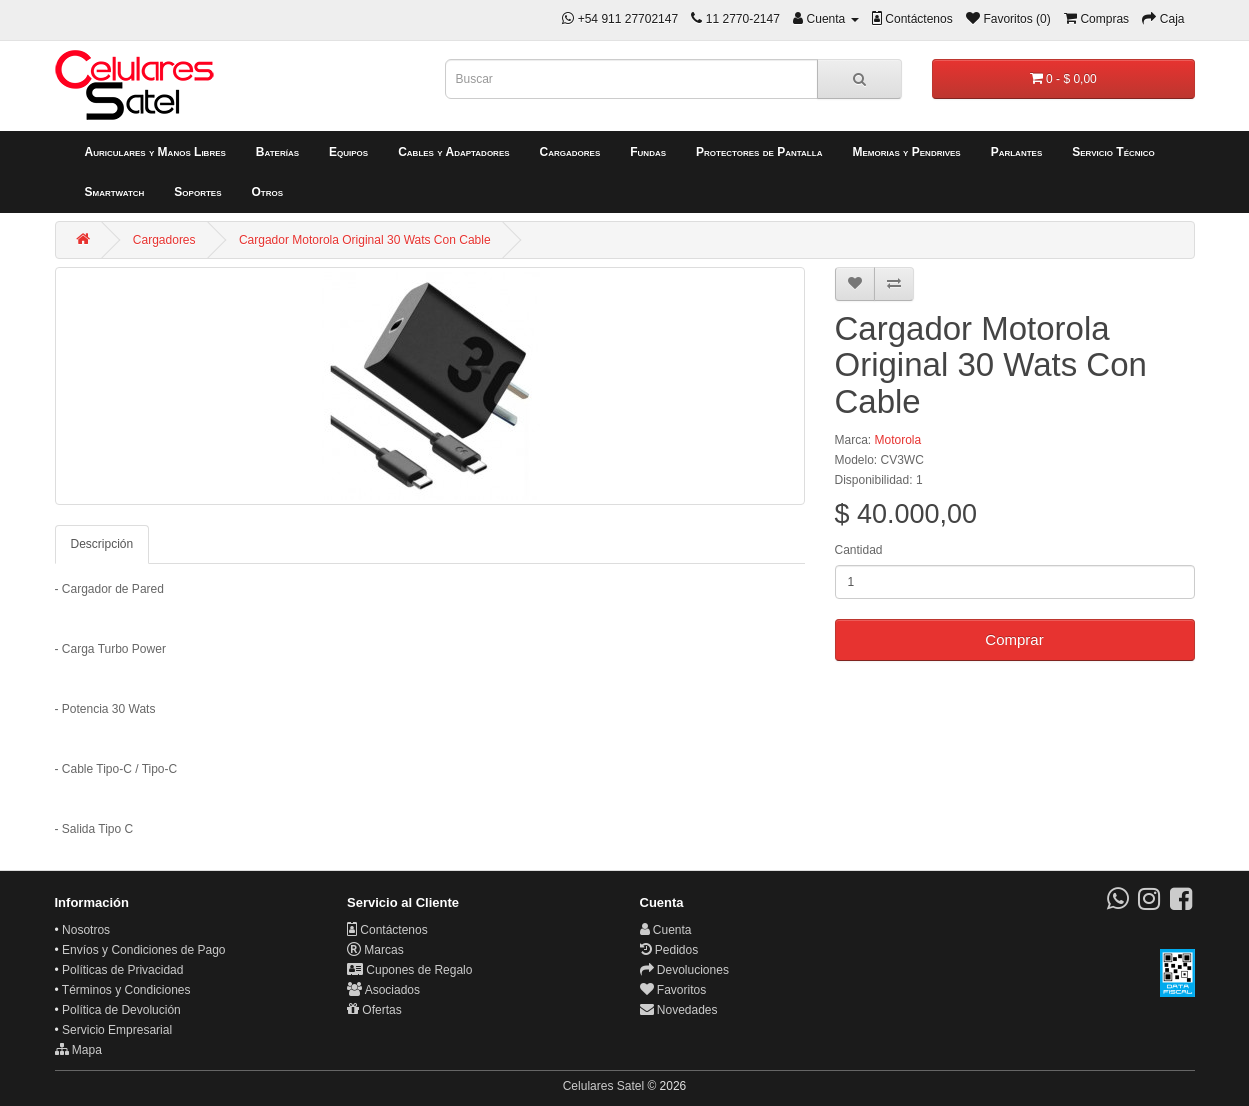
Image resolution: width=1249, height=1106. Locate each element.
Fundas (648, 152)
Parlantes (1017, 152)
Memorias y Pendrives (906, 152)
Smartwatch (115, 192)
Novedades (679, 1010)
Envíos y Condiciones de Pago (143, 950)
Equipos (348, 152)
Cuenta (666, 930)
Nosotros (86, 930)
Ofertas (374, 1010)
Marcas (375, 950)
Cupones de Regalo (409, 970)
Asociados (383, 990)
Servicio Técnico (1113, 152)
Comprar (1014, 639)
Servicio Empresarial (117, 1030)
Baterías (277, 152)
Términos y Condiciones (126, 990)
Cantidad (859, 550)
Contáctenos (387, 930)
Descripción (102, 544)
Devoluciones (684, 970)
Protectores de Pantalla (759, 152)
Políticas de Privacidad (122, 970)
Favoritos (673, 990)
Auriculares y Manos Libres (155, 152)
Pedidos (669, 950)
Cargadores (570, 152)
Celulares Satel (603, 1086)
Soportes (197, 192)
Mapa (78, 1050)
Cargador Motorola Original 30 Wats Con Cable (365, 240)
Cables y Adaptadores (453, 152)
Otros (267, 192)
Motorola (898, 440)
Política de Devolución (121, 1010)
